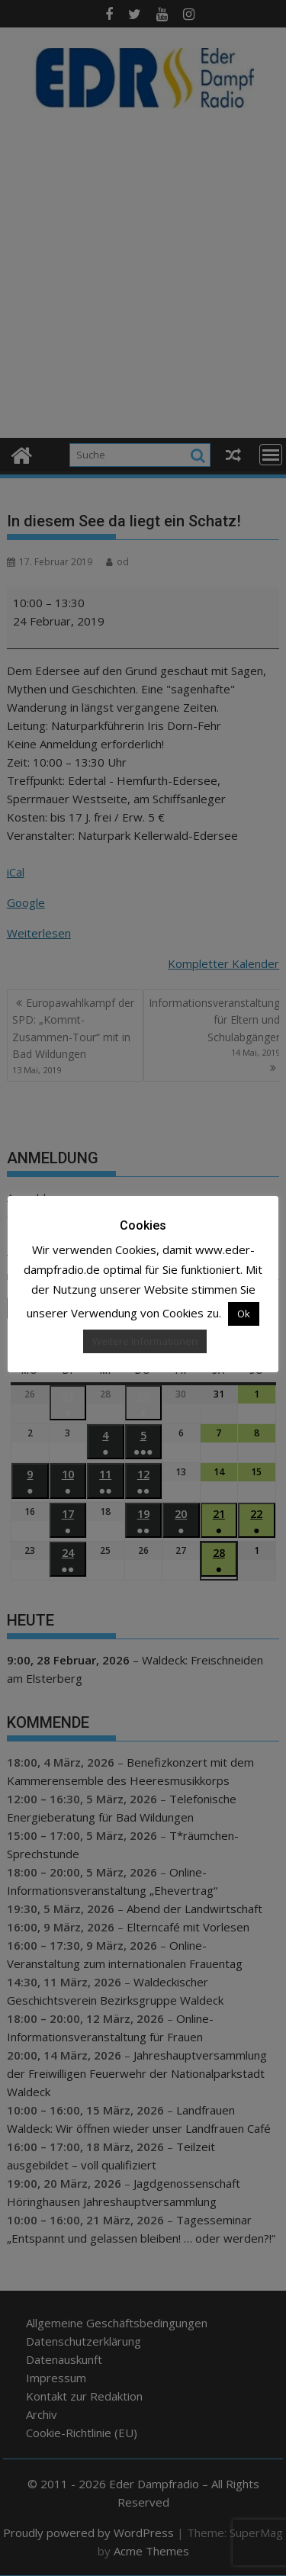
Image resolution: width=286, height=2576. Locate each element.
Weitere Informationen (145, 1341)
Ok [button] (243, 1313)
